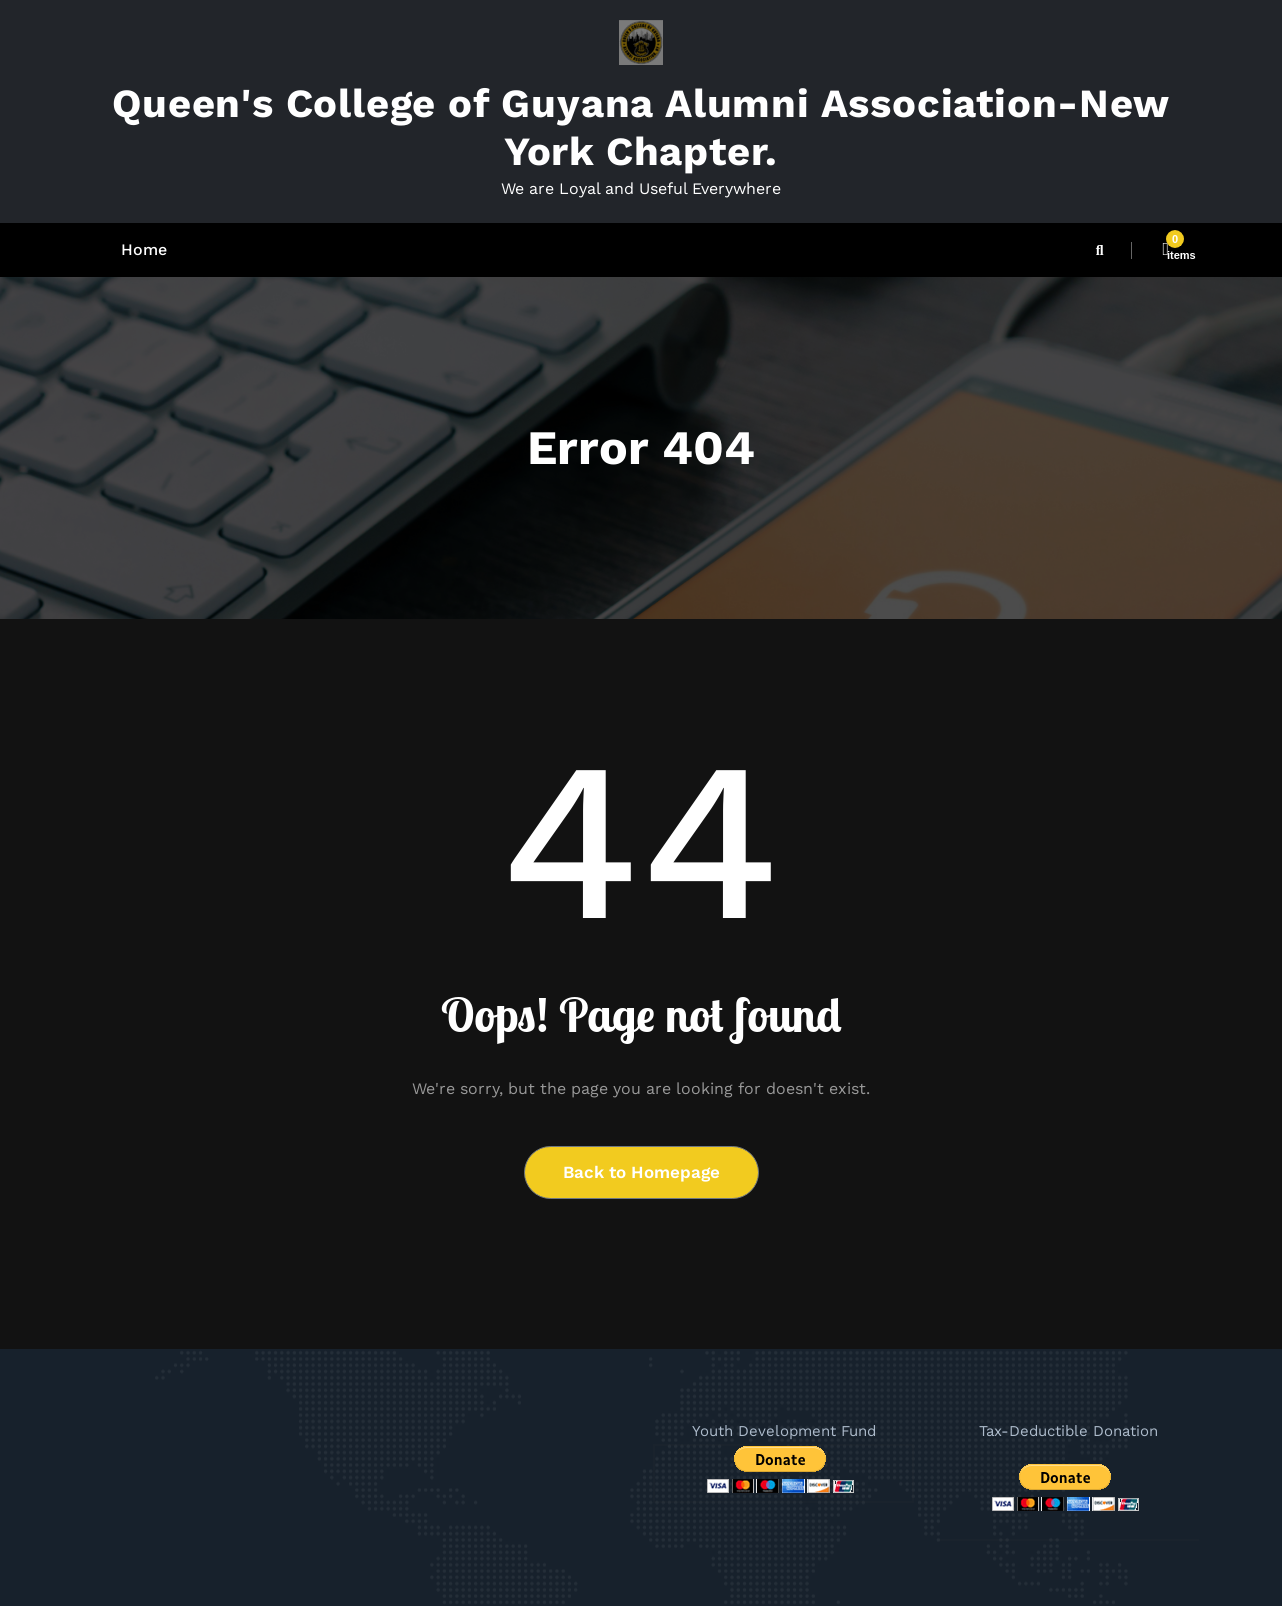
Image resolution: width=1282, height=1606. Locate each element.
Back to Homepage (641, 1172)
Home (144, 249)
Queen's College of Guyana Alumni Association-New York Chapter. (640, 127)
